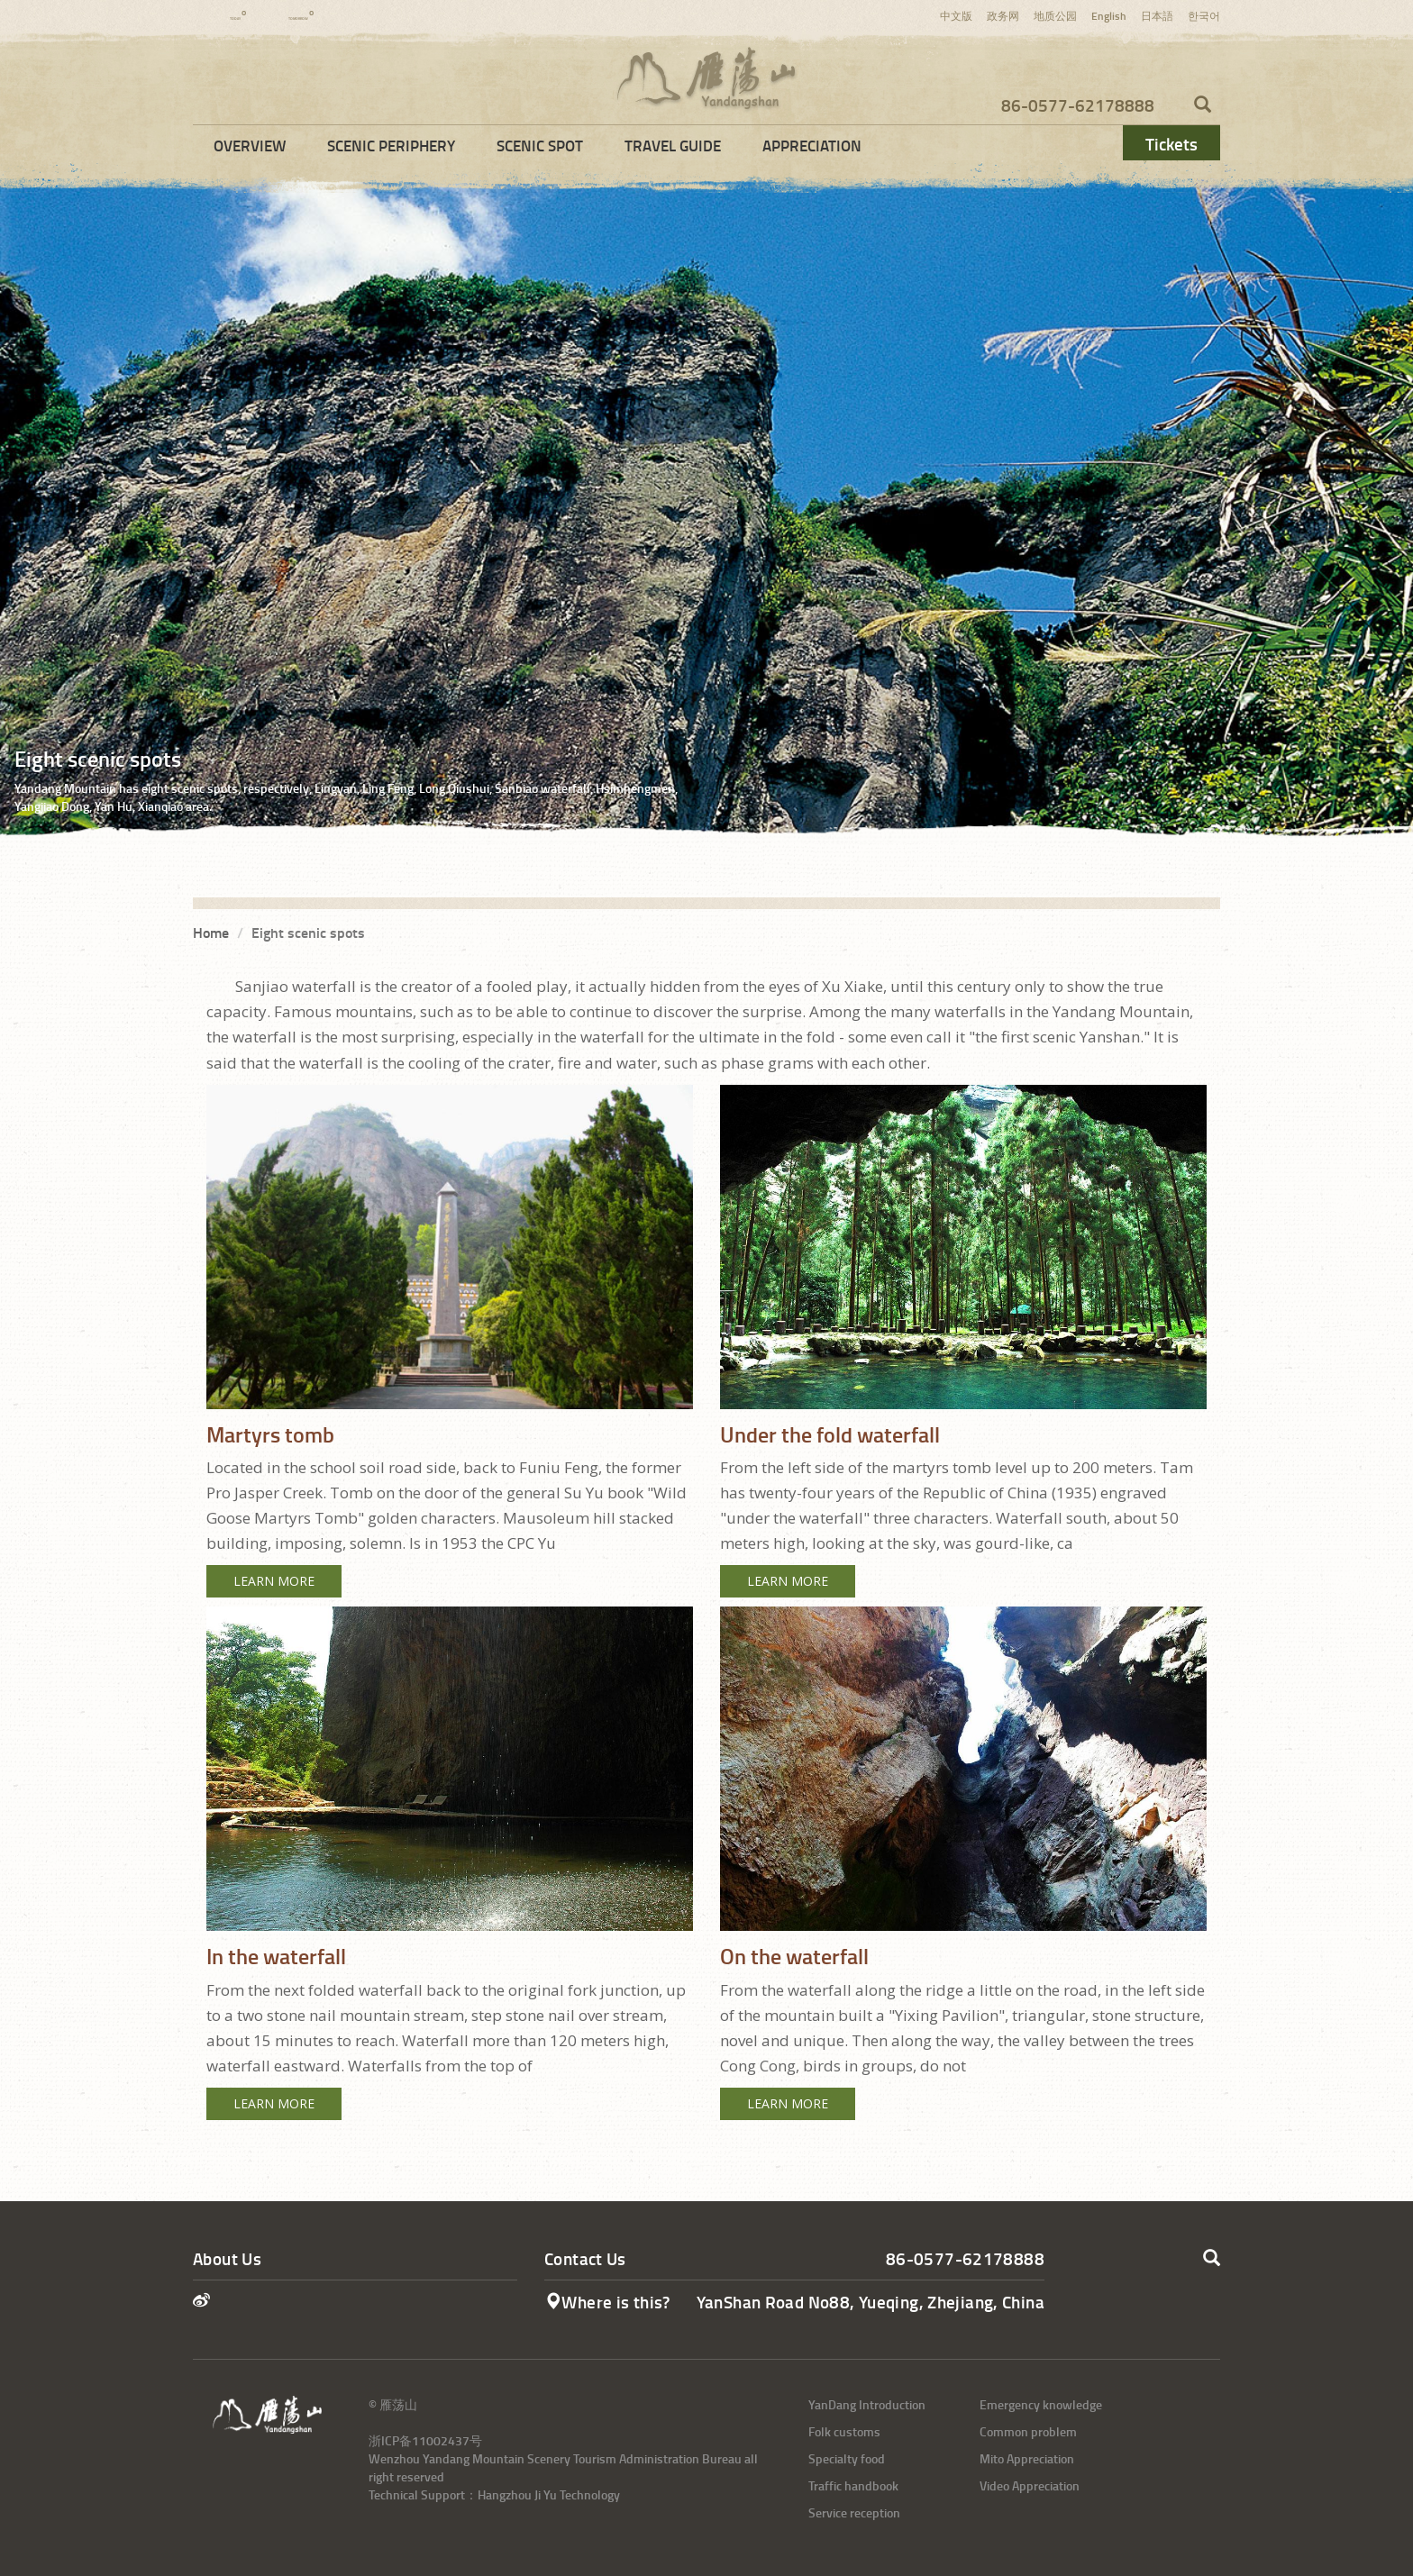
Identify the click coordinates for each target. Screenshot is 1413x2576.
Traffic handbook (853, 2485)
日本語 (1157, 15)
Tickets (1171, 144)
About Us (227, 2258)
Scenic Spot (540, 145)
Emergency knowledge (1041, 2404)
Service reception (854, 2512)
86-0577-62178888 (1077, 105)
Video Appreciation (1030, 2485)
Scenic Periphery (391, 145)
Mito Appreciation (1027, 2458)
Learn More (274, 1580)
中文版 (956, 15)
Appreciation (811, 145)
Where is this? (607, 2301)
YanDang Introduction (866, 2404)
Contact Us (585, 2258)
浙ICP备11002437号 (425, 2440)
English (1108, 15)
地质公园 (1055, 15)
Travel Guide (672, 145)
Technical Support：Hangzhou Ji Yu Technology (494, 2494)
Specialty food (846, 2458)
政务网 (1003, 15)
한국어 (1204, 15)
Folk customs (844, 2431)
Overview (250, 145)
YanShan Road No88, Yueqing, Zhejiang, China (870, 2301)
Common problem (1028, 2431)
